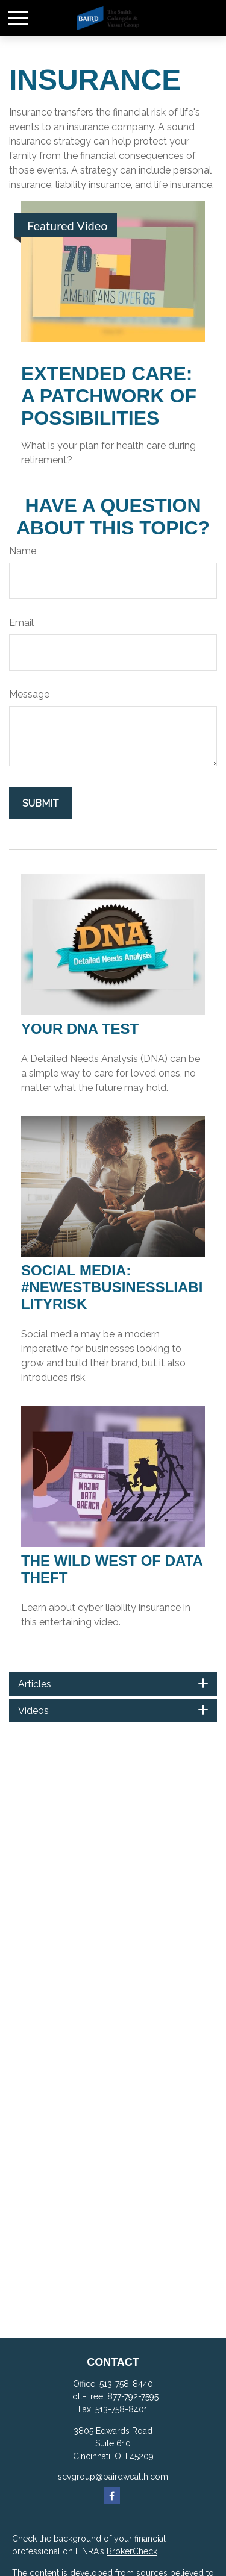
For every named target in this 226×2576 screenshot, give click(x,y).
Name (22, 551)
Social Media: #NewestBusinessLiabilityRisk (111, 1287)
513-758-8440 (126, 2384)
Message (29, 694)
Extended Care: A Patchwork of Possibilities (108, 396)
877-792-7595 (133, 2396)
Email (21, 622)
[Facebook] (112, 2495)
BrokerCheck (132, 2551)
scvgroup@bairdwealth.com (113, 2476)
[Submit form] (40, 803)
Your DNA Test (80, 1029)
